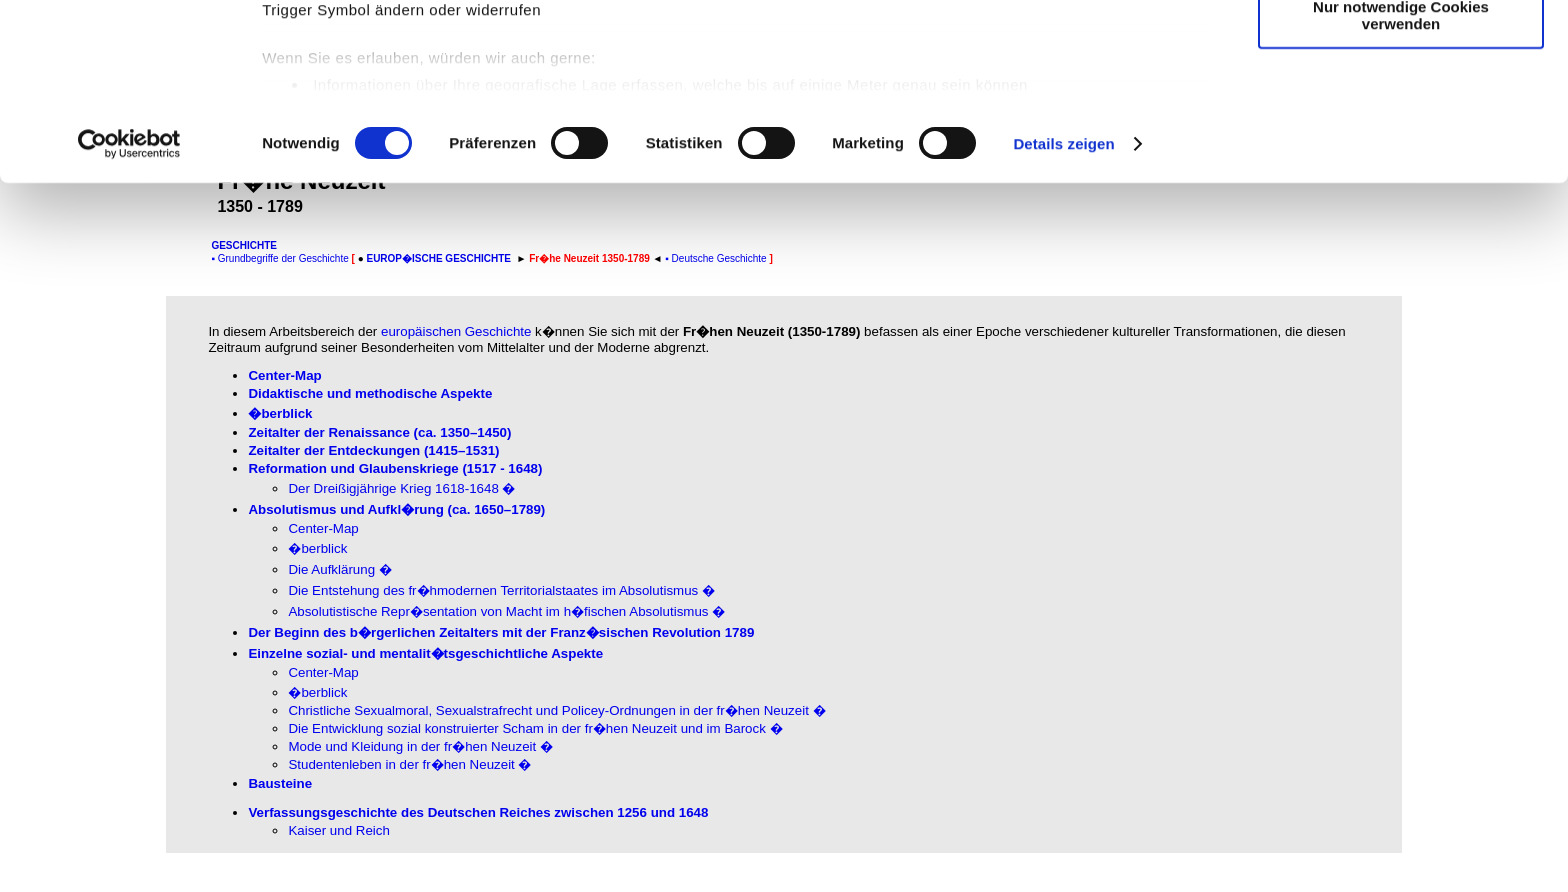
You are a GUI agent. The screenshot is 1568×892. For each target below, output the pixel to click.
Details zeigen (1063, 303)
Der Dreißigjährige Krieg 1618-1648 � (401, 488)
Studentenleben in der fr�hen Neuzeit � (409, 764)
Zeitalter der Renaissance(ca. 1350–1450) (379, 432)
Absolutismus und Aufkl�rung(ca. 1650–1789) (396, 509)
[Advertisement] (87, 417)
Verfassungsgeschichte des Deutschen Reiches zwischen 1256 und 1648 (478, 812)
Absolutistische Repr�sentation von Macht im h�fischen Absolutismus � (506, 611)
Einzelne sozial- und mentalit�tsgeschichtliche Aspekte (425, 653)
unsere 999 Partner (394, 72)
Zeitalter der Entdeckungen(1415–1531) (373, 450)
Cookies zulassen (1401, 49)
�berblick (280, 413)
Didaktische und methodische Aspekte (370, 393)
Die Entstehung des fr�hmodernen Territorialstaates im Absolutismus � (501, 590)
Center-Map (284, 375)
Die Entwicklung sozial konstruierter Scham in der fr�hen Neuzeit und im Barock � (535, 728)
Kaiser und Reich (339, 830)
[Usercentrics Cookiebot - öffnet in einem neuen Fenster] (129, 304)
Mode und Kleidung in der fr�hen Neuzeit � (420, 746)
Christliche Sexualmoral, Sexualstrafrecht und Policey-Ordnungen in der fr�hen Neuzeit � (556, 710)
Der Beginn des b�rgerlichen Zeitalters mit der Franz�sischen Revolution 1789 (501, 632)
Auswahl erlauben (1401, 108)
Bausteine (280, 783)
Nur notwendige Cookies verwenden (1401, 175)
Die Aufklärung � (339, 569)
